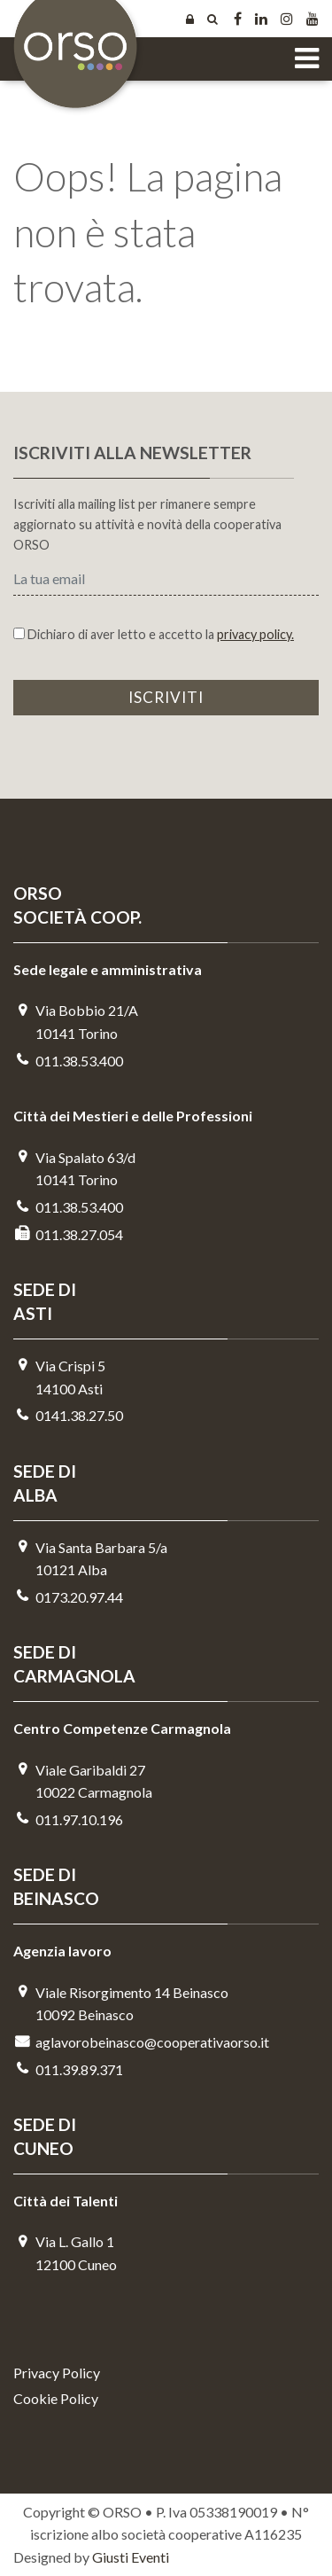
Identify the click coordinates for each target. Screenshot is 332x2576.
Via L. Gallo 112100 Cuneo (65, 2253)
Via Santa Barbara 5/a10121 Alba (90, 1559)
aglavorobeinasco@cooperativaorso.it (141, 2041)
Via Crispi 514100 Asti (59, 1377)
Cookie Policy (55, 2398)
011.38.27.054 (68, 1234)
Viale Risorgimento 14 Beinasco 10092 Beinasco (120, 2004)
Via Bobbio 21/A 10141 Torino (75, 1022)
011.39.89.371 (68, 2069)
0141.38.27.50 (68, 1415)
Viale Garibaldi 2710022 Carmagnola (82, 1781)
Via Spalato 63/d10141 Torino (74, 1169)
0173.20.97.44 (68, 1597)
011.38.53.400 (68, 1060)
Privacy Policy (56, 2372)
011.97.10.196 (68, 1819)
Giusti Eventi (130, 2557)
